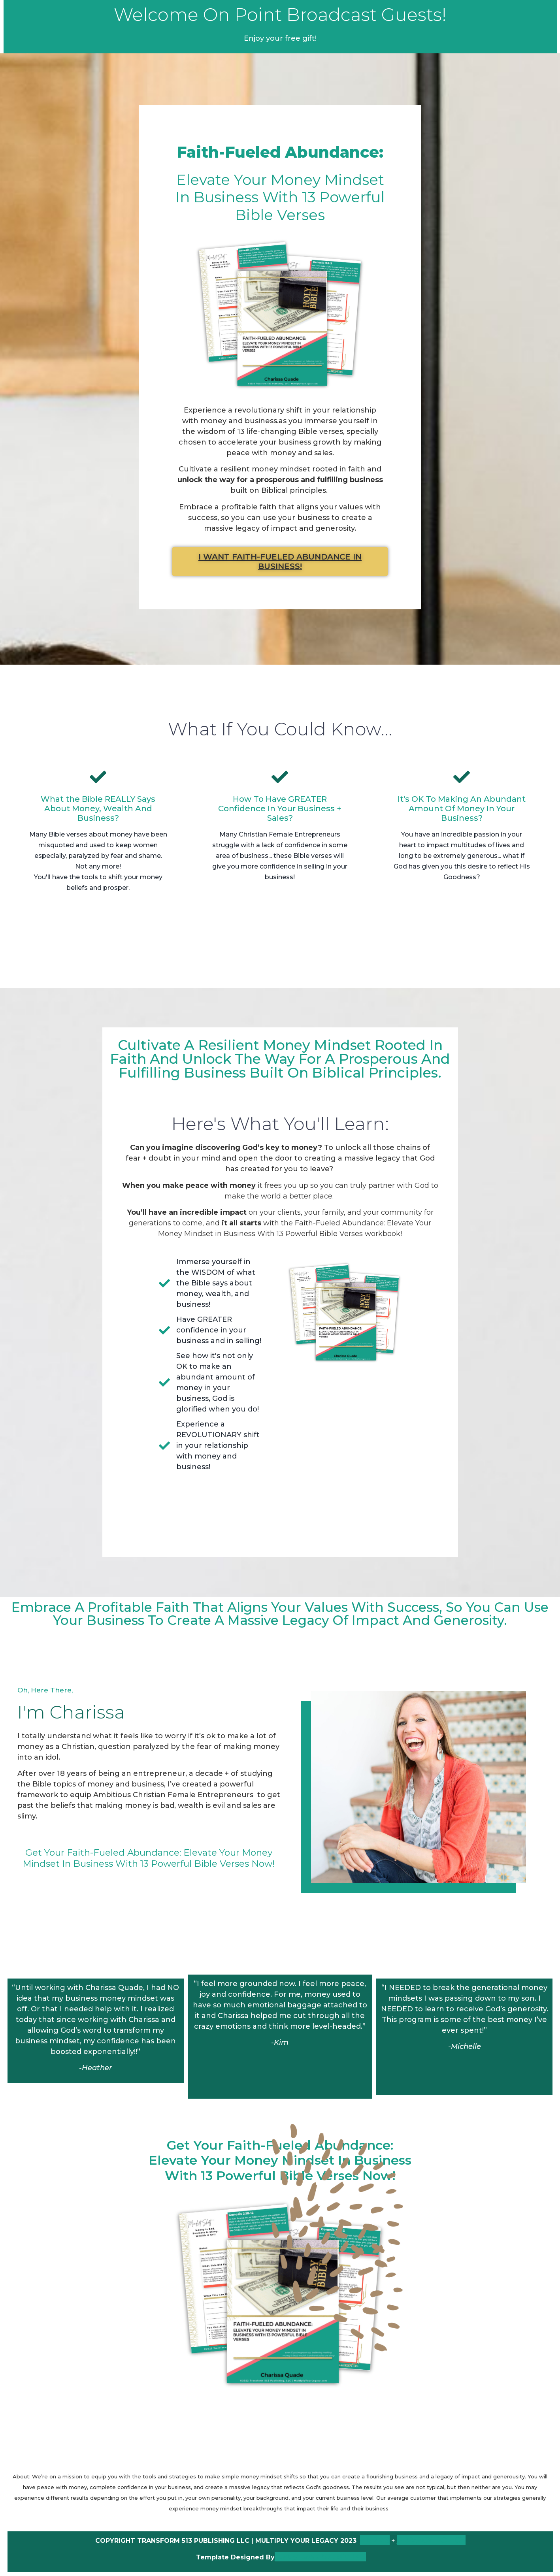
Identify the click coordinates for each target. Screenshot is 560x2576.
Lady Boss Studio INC (320, 2556)
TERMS (375, 2540)
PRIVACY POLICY (431, 2540)
